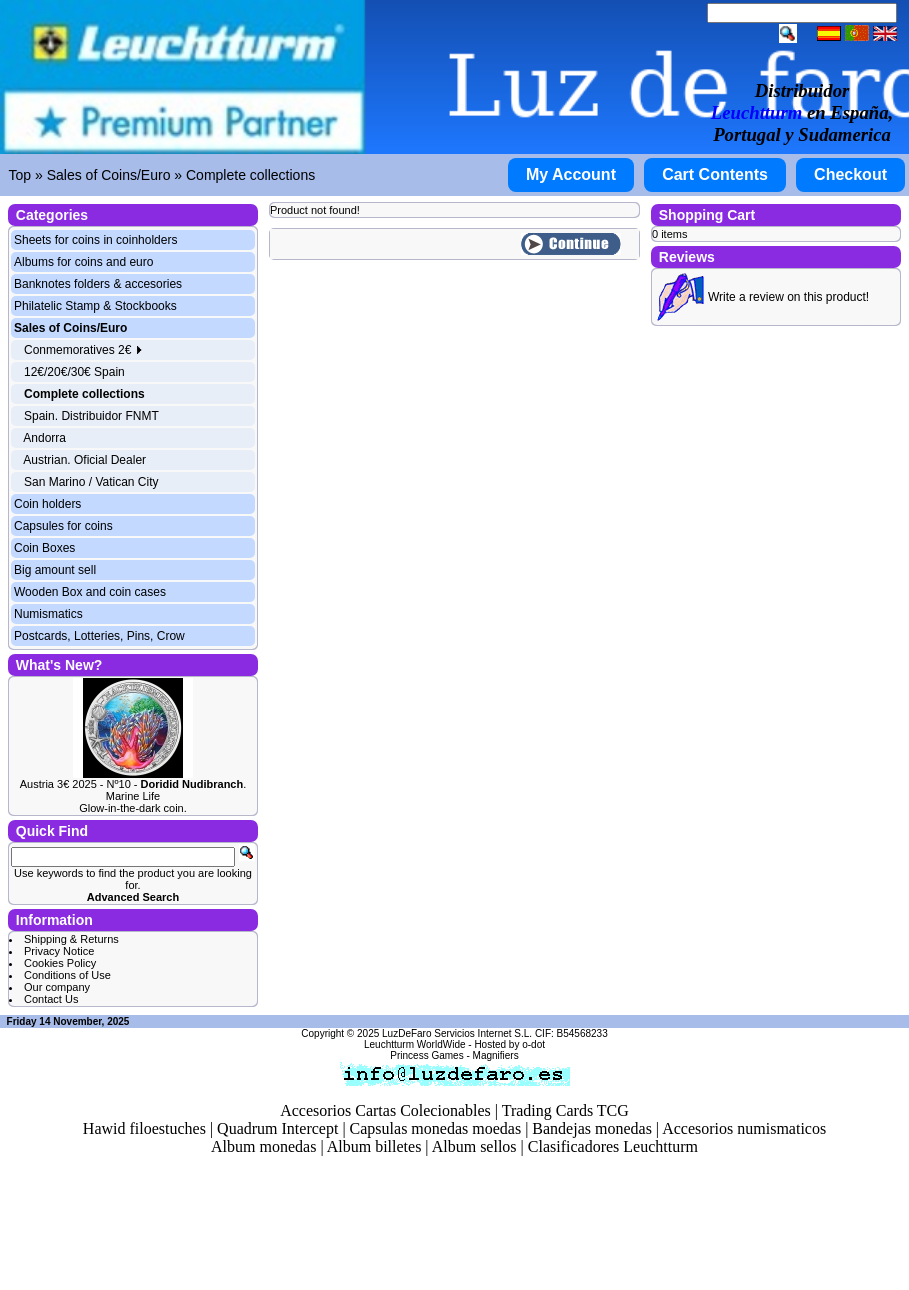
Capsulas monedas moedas (436, 1128)
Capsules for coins (63, 526)
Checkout (850, 174)
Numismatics (48, 614)
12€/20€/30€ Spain (74, 372)
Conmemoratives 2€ (83, 350)
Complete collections (250, 175)
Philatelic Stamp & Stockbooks (95, 306)
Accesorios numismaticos (744, 1128)
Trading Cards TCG (565, 1110)
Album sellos (474, 1146)
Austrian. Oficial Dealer (84, 460)
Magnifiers (496, 1055)
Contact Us (51, 999)
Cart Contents (715, 174)
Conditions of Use (67, 975)
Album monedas (263, 1146)
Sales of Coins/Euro (109, 175)
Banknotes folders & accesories (98, 284)
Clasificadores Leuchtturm (613, 1146)
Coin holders (47, 504)
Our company (57, 987)
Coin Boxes (44, 548)
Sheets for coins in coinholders (95, 240)
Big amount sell (55, 570)
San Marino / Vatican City (91, 482)
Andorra (44, 438)
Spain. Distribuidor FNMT (91, 416)
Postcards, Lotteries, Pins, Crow (99, 636)
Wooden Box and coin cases (90, 592)
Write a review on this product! (788, 297)
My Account (571, 174)
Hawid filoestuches (144, 1128)
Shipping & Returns (71, 939)
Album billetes (374, 1146)
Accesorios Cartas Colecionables (385, 1110)
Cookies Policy (60, 963)
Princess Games (426, 1055)
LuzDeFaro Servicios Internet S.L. (457, 1033)
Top (20, 175)
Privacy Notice (59, 951)
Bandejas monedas (592, 1128)
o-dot (533, 1044)
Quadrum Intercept (277, 1128)
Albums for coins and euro (83, 262)
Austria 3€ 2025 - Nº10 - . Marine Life (133, 790)
